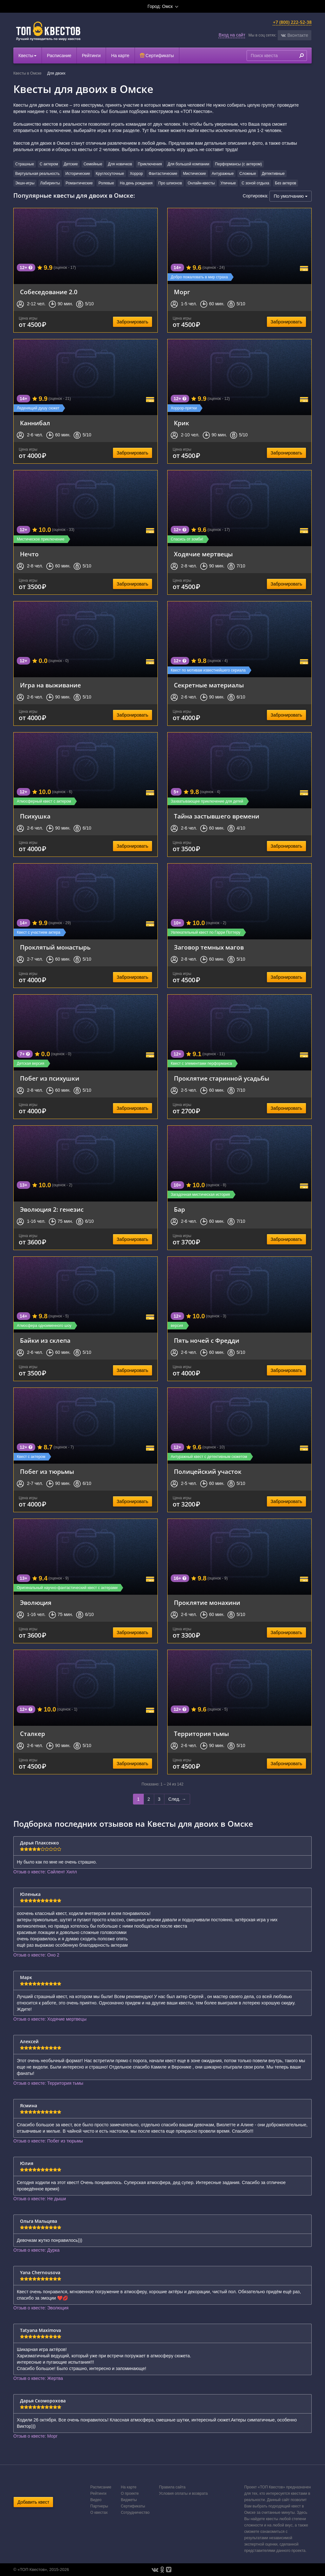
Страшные (24, 164)
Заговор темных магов (209, 947)
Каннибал (35, 423)
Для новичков (120, 164)
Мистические (194, 173)
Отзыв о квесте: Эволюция (41, 2307)
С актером (49, 164)
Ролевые (106, 183)
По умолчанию (291, 196)
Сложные (247, 173)
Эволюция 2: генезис (51, 1209)
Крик (181, 423)
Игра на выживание (50, 685)
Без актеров (285, 183)
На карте (120, 55)
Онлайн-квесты (201, 183)
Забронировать (132, 321)
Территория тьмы (201, 1734)
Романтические (79, 183)
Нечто (29, 554)
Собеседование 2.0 (48, 292)
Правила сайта (172, 2487)
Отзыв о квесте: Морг (35, 2436)
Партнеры (99, 2506)
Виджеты (129, 2500)
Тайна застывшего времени (216, 816)
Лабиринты (50, 183)
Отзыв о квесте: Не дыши (39, 2198)
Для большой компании (188, 164)
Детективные (273, 173)
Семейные (92, 164)
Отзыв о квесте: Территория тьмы (48, 2083)
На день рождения (136, 183)
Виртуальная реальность (37, 173)
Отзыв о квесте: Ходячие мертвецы (49, 2019)
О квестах (99, 2512)
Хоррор (136, 173)
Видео (96, 2500)
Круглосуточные (110, 173)
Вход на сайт (232, 34)
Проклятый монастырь (55, 947)
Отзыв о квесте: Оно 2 (36, 1954)
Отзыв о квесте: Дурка (36, 2250)
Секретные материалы (209, 685)
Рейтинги (91, 55)
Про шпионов (170, 183)
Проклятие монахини (207, 1602)
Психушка (35, 816)
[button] (294, 35)
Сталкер (32, 1734)
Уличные (228, 183)
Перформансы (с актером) (238, 164)
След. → (177, 1799)
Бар (179, 1209)
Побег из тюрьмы (47, 1471)
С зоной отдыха (255, 183)
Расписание (59, 55)
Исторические (77, 173)
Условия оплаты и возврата (183, 2493)
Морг (182, 292)
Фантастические (163, 173)
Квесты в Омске (27, 73)
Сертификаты (157, 55)
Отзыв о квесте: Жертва (38, 2378)
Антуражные (223, 173)
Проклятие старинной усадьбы (221, 1078)
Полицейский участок (208, 1471)
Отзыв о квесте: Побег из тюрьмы (48, 2140)
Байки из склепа (45, 1340)
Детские (71, 164)
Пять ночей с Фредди (206, 1340)
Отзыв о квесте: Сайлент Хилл (45, 1871)
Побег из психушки (49, 1078)
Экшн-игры (25, 183)
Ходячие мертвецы (203, 554)
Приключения (150, 164)
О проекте (130, 2493)
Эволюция (35, 1602)
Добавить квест (33, 2502)
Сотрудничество (135, 2512)
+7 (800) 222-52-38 (292, 22)
